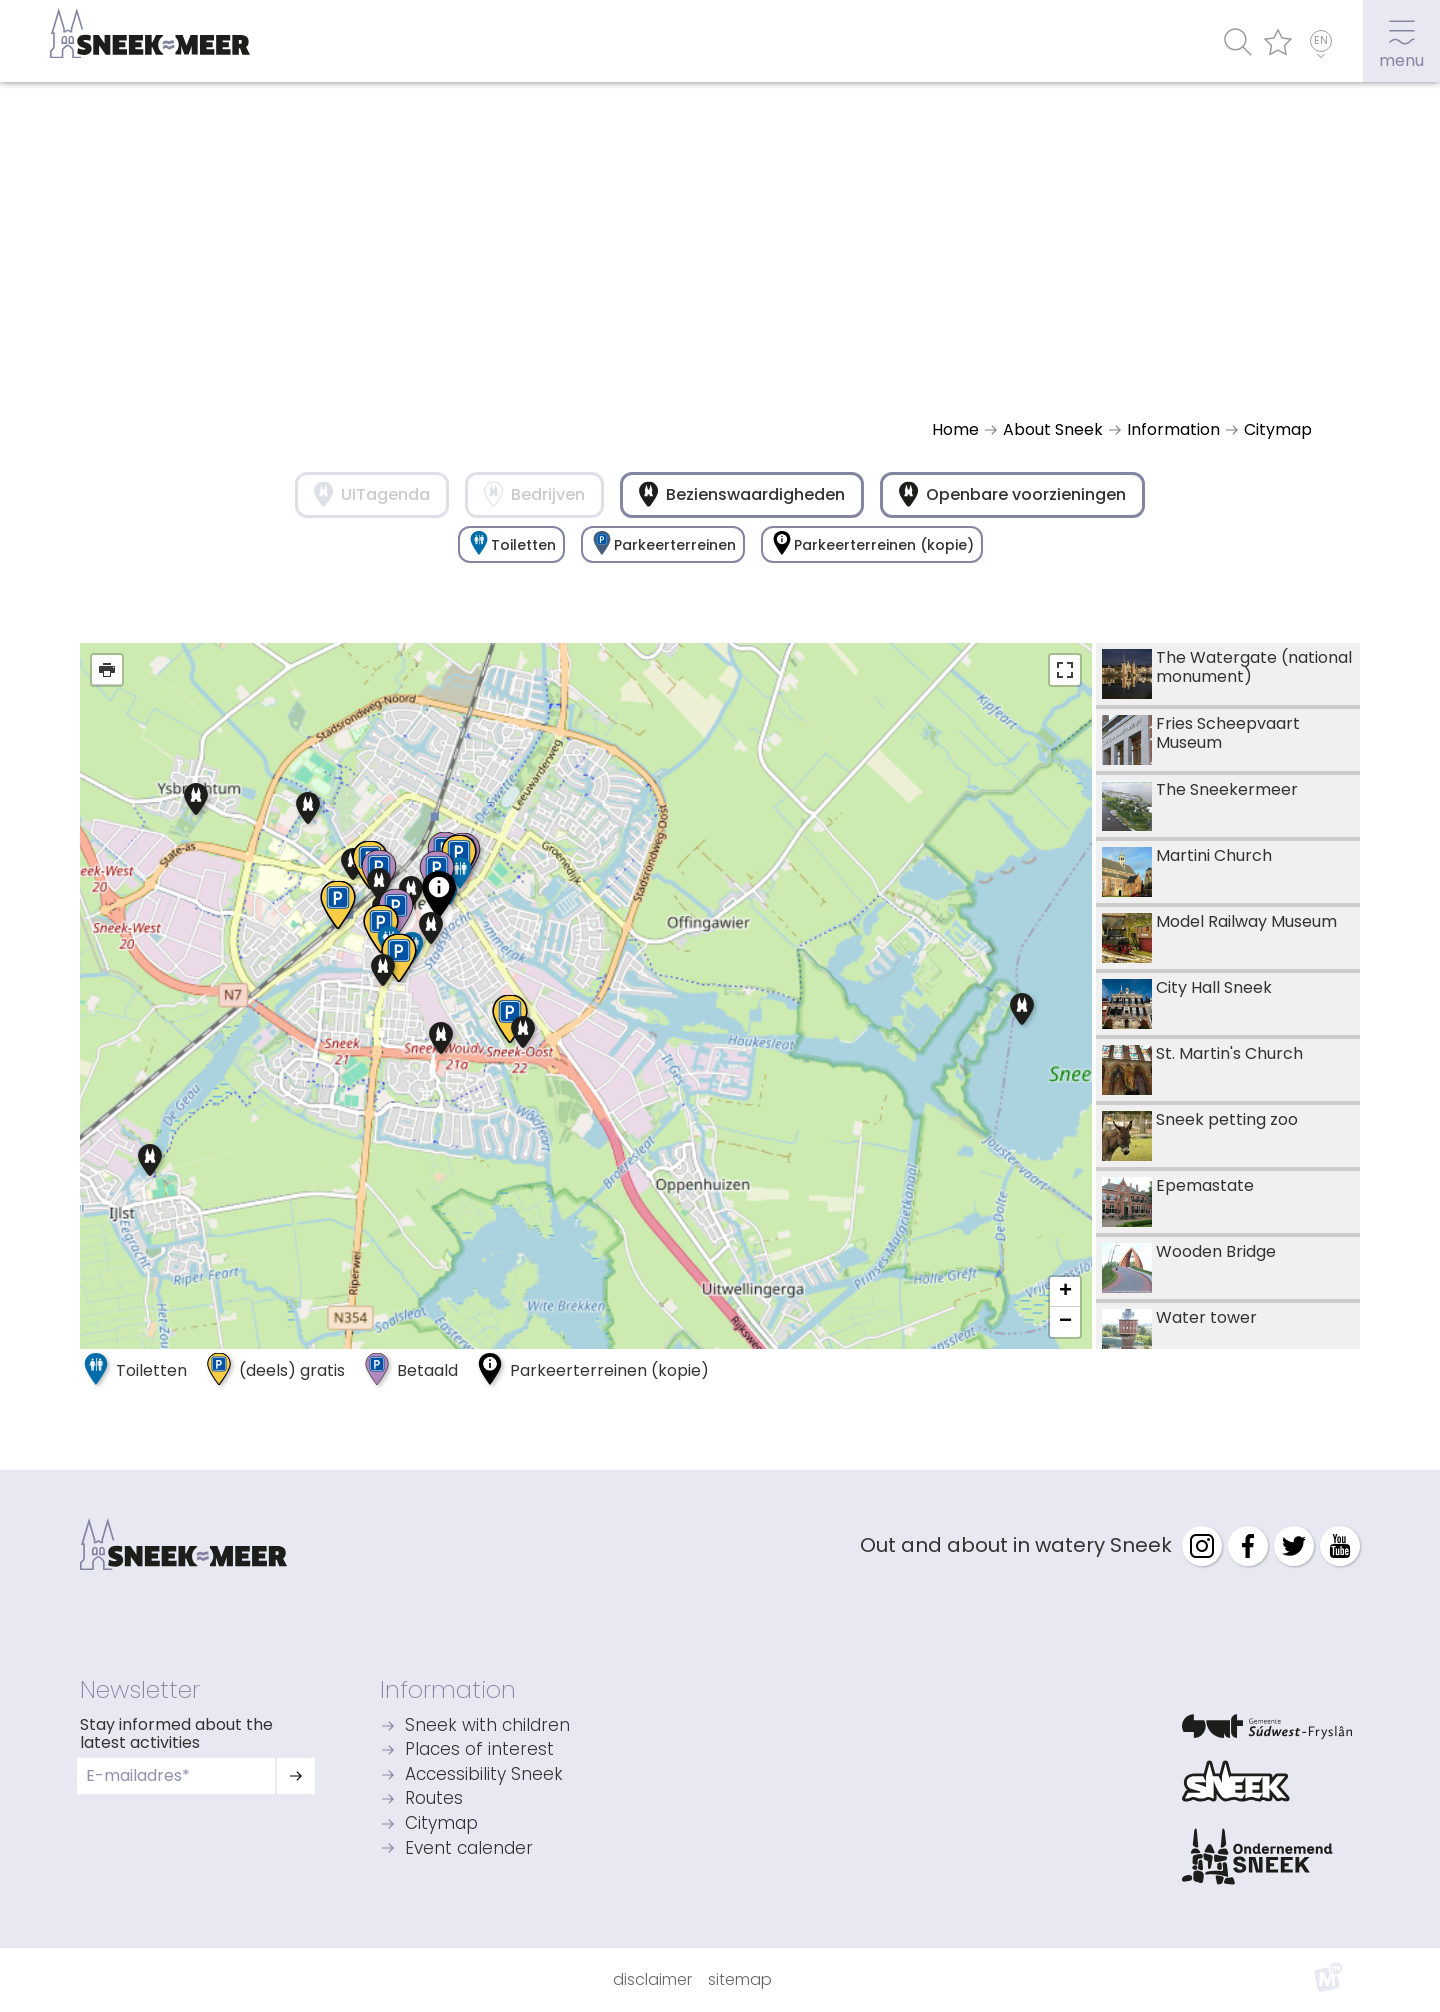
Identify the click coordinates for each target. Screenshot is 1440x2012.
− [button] (1065, 1322)
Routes (434, 1799)
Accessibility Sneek (484, 1775)
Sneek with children (487, 1726)
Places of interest (479, 1750)
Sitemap (740, 1979)
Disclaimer (652, 1979)
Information (448, 1689)
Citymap (441, 1824)
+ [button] (1065, 1292)
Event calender (469, 1849)
